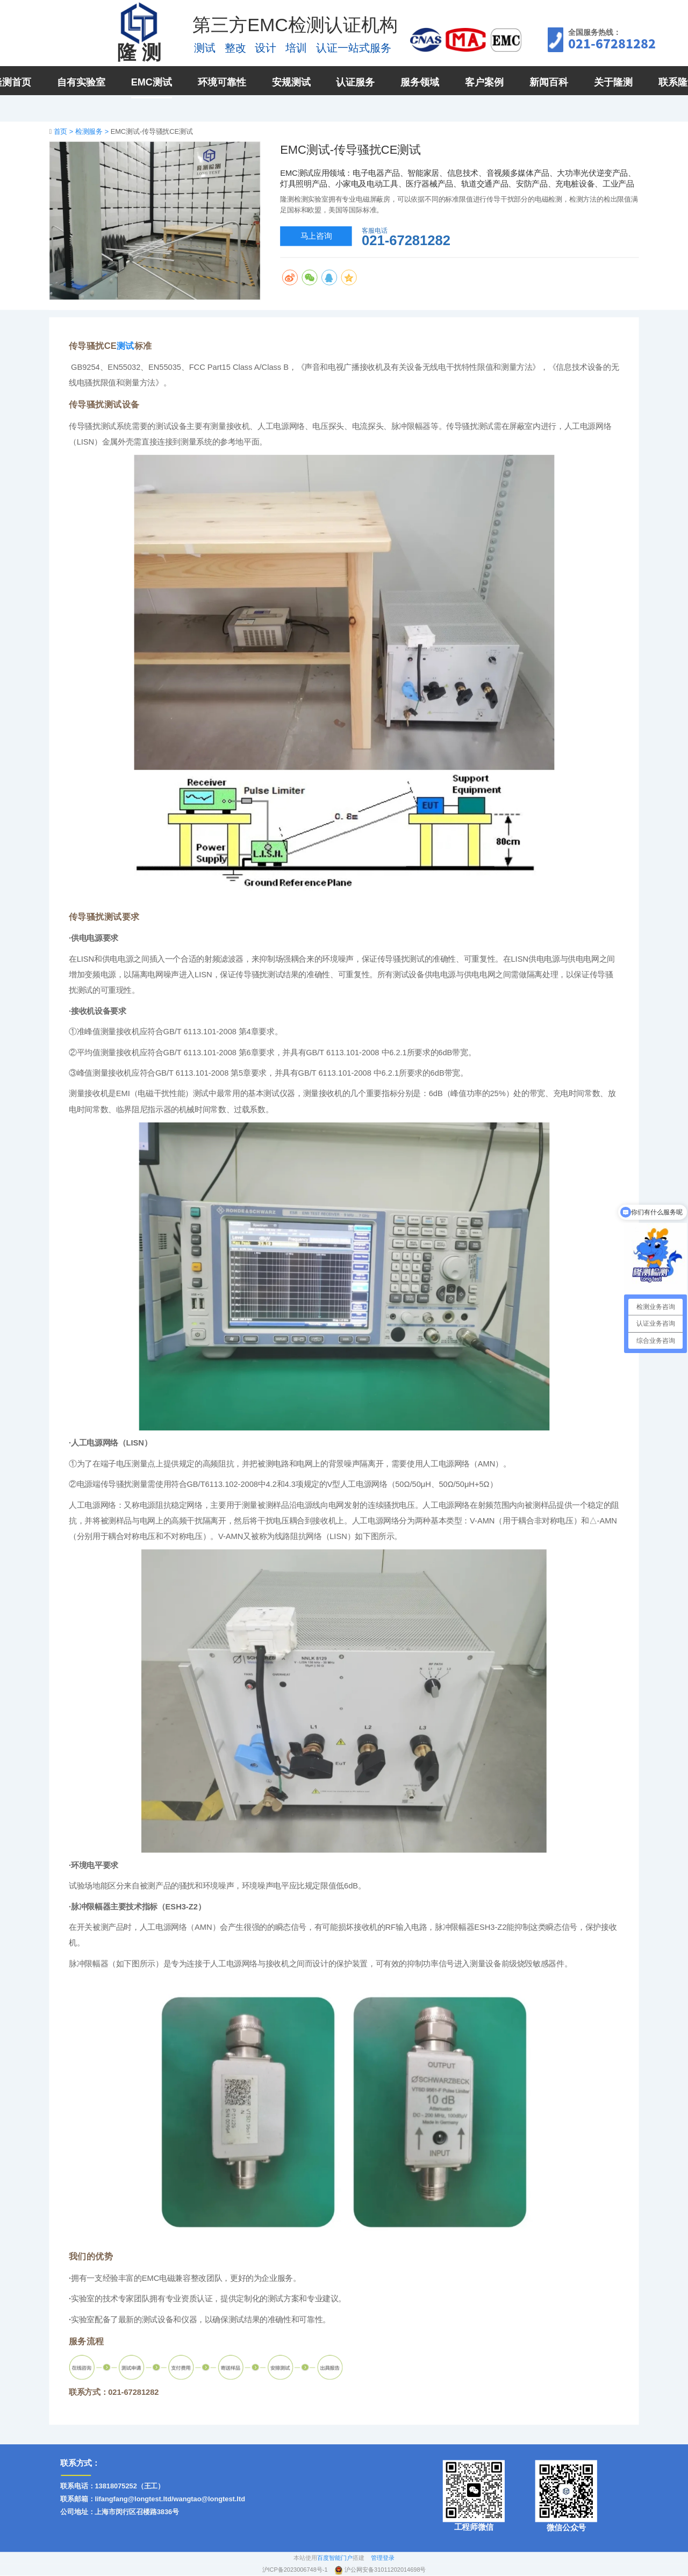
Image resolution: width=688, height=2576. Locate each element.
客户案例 (484, 82)
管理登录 (383, 2557)
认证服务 (355, 82)
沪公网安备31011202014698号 (385, 2569)
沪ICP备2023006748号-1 (295, 2569)
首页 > (64, 131)
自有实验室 (81, 82)
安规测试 (291, 82)
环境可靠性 (222, 82)
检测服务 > (93, 131)
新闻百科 (548, 82)
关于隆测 (613, 82)
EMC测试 (151, 82)
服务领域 (419, 82)
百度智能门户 (335, 2557)
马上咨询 (316, 236)
